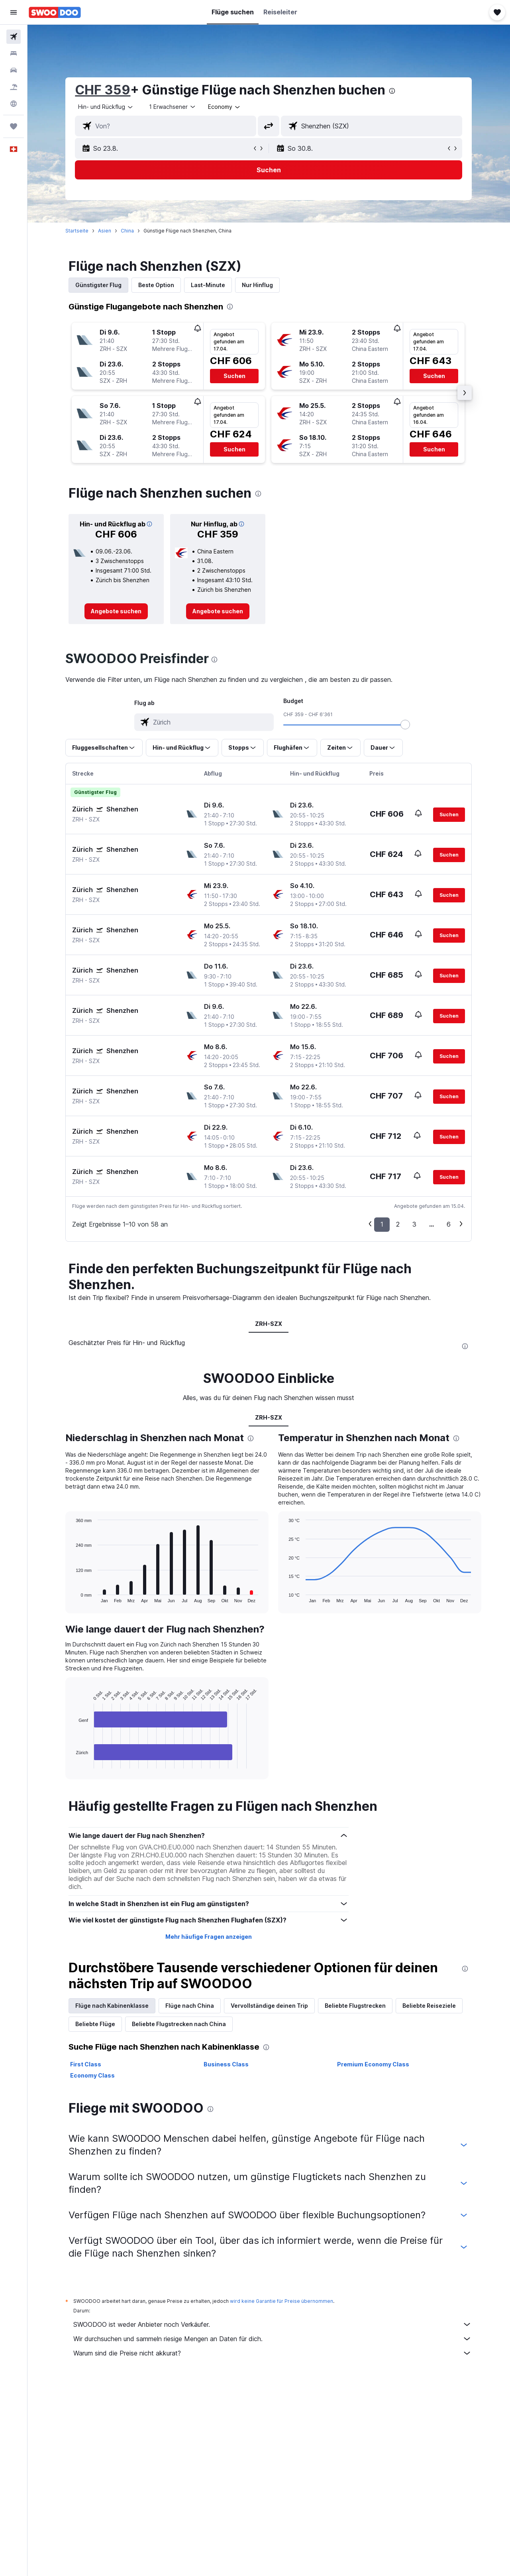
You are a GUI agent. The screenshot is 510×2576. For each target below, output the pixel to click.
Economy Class (93, 2075)
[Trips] (13, 126)
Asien (105, 231)
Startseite (77, 231)
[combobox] (106, 107)
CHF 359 (103, 90)
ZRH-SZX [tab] (268, 1323)
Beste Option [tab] (157, 285)
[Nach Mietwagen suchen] (13, 70)
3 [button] (415, 1224)
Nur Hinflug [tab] (257, 285)
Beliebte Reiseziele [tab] (429, 2005)
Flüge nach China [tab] (190, 2005)
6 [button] (449, 1224)
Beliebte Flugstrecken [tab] (355, 2005)
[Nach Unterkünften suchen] (13, 53)
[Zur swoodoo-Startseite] (55, 12)
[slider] (405, 724)
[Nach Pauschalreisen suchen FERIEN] (13, 87)
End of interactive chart (72, 1762)
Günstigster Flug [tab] (99, 285)
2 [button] (398, 1224)
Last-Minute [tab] (208, 285)
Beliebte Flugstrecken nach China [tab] (179, 2024)
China (127, 231)
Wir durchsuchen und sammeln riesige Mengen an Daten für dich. (273, 2339)
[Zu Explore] (13, 104)
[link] (116, 611)
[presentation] (392, 91)
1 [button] (382, 1224)
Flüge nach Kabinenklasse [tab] (112, 2005)
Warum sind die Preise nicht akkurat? (273, 2353)
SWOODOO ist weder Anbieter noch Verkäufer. (273, 2324)
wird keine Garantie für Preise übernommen (281, 2301)
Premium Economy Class (373, 2064)
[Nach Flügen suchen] (13, 37)
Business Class (226, 2064)
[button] (13, 12)
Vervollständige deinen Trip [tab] (269, 2005)
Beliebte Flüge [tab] (96, 2024)
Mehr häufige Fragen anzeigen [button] (208, 1936)
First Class (86, 2064)
